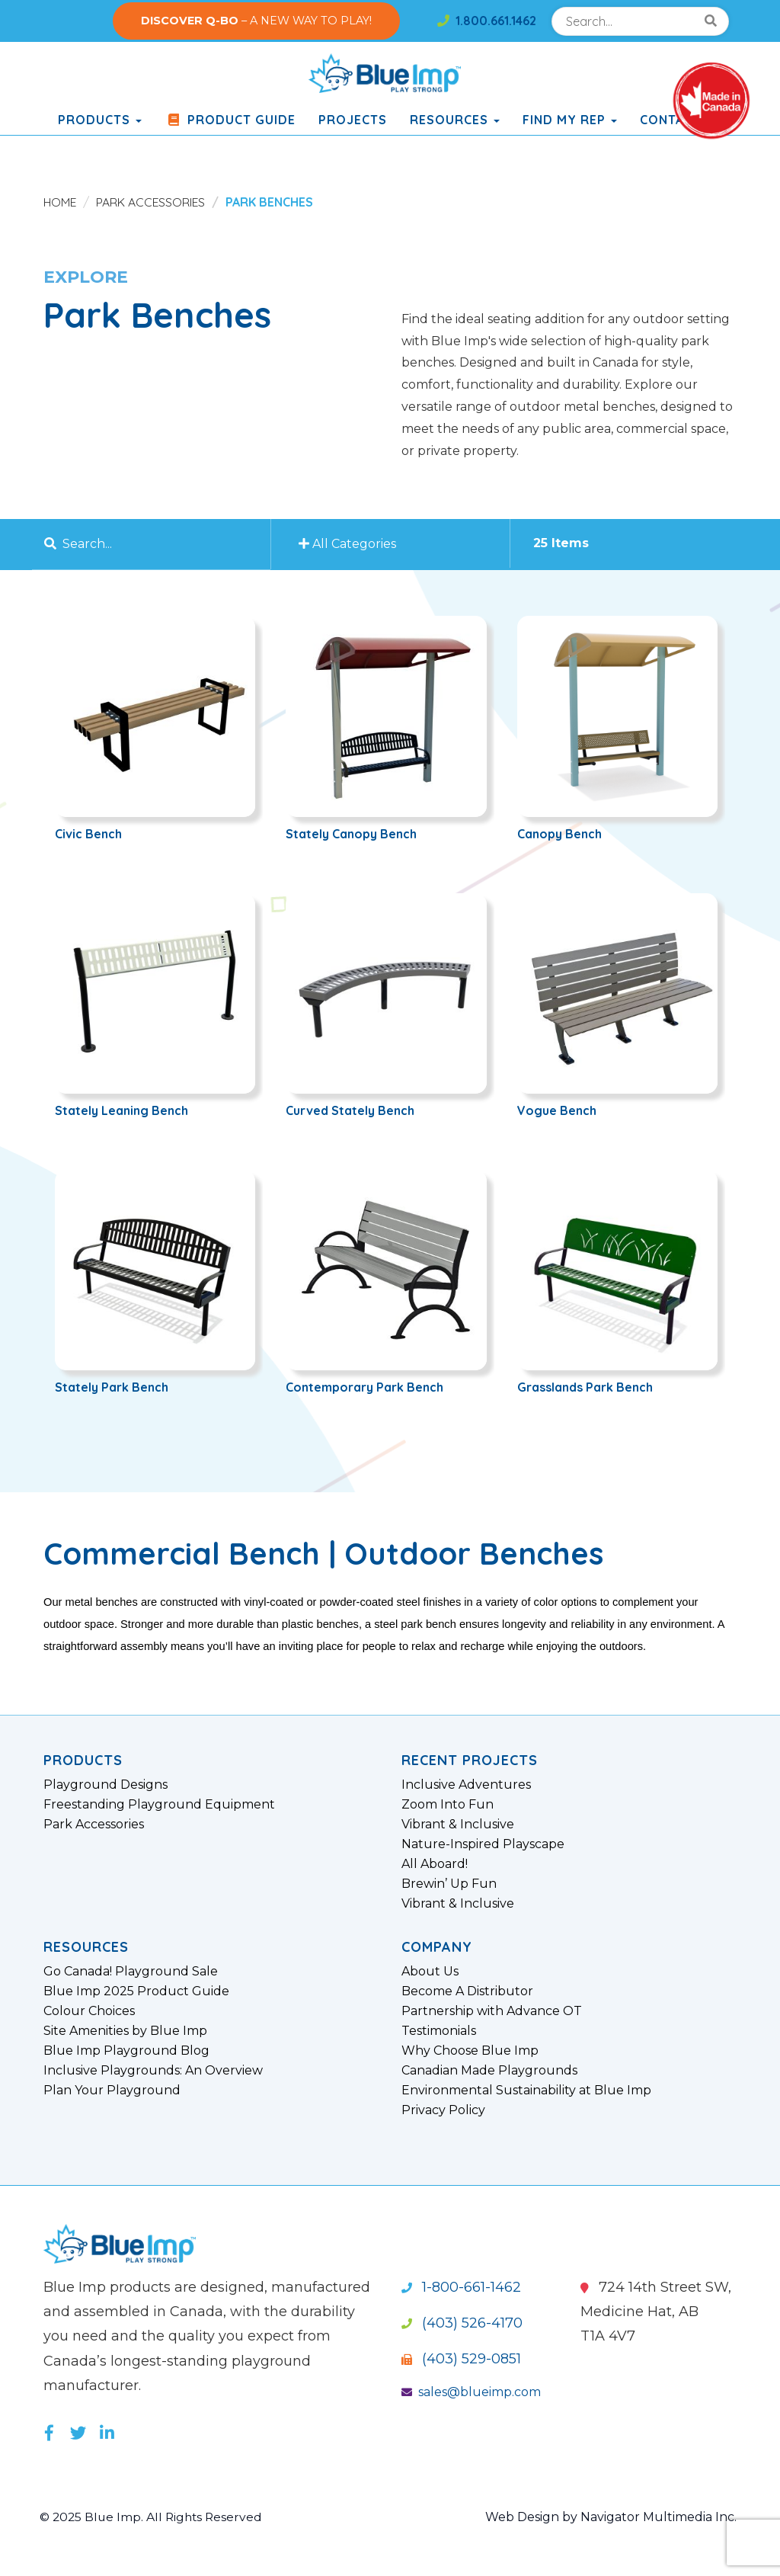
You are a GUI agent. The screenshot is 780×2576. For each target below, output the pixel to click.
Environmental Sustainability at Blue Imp (526, 2090)
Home (60, 202)
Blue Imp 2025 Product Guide (136, 1991)
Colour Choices (89, 2011)
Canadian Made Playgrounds (489, 2071)
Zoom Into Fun (447, 1805)
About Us (430, 1972)
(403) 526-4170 (462, 2323)
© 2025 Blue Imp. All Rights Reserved (153, 2517)
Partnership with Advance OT (491, 2011)
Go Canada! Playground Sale (130, 1972)
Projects (352, 119)
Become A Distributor (467, 1991)
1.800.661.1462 (486, 20)
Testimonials (438, 2031)
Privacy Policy (443, 2110)
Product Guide (230, 119)
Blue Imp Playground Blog (126, 2051)
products (100, 119)
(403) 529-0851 (461, 2358)
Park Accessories (153, 202)
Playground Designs (105, 1785)
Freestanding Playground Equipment (159, 1805)
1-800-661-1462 (461, 2287)
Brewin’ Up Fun (449, 1884)
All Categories (350, 544)
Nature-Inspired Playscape (482, 1844)
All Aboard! (434, 1864)
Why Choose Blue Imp (470, 2051)
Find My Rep (570, 119)
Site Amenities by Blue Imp (125, 2031)
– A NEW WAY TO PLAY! (256, 20)
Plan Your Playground (112, 2090)
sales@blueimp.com (471, 2392)
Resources (455, 119)
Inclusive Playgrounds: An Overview (153, 2071)
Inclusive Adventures (466, 1785)
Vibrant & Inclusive (457, 1824)
